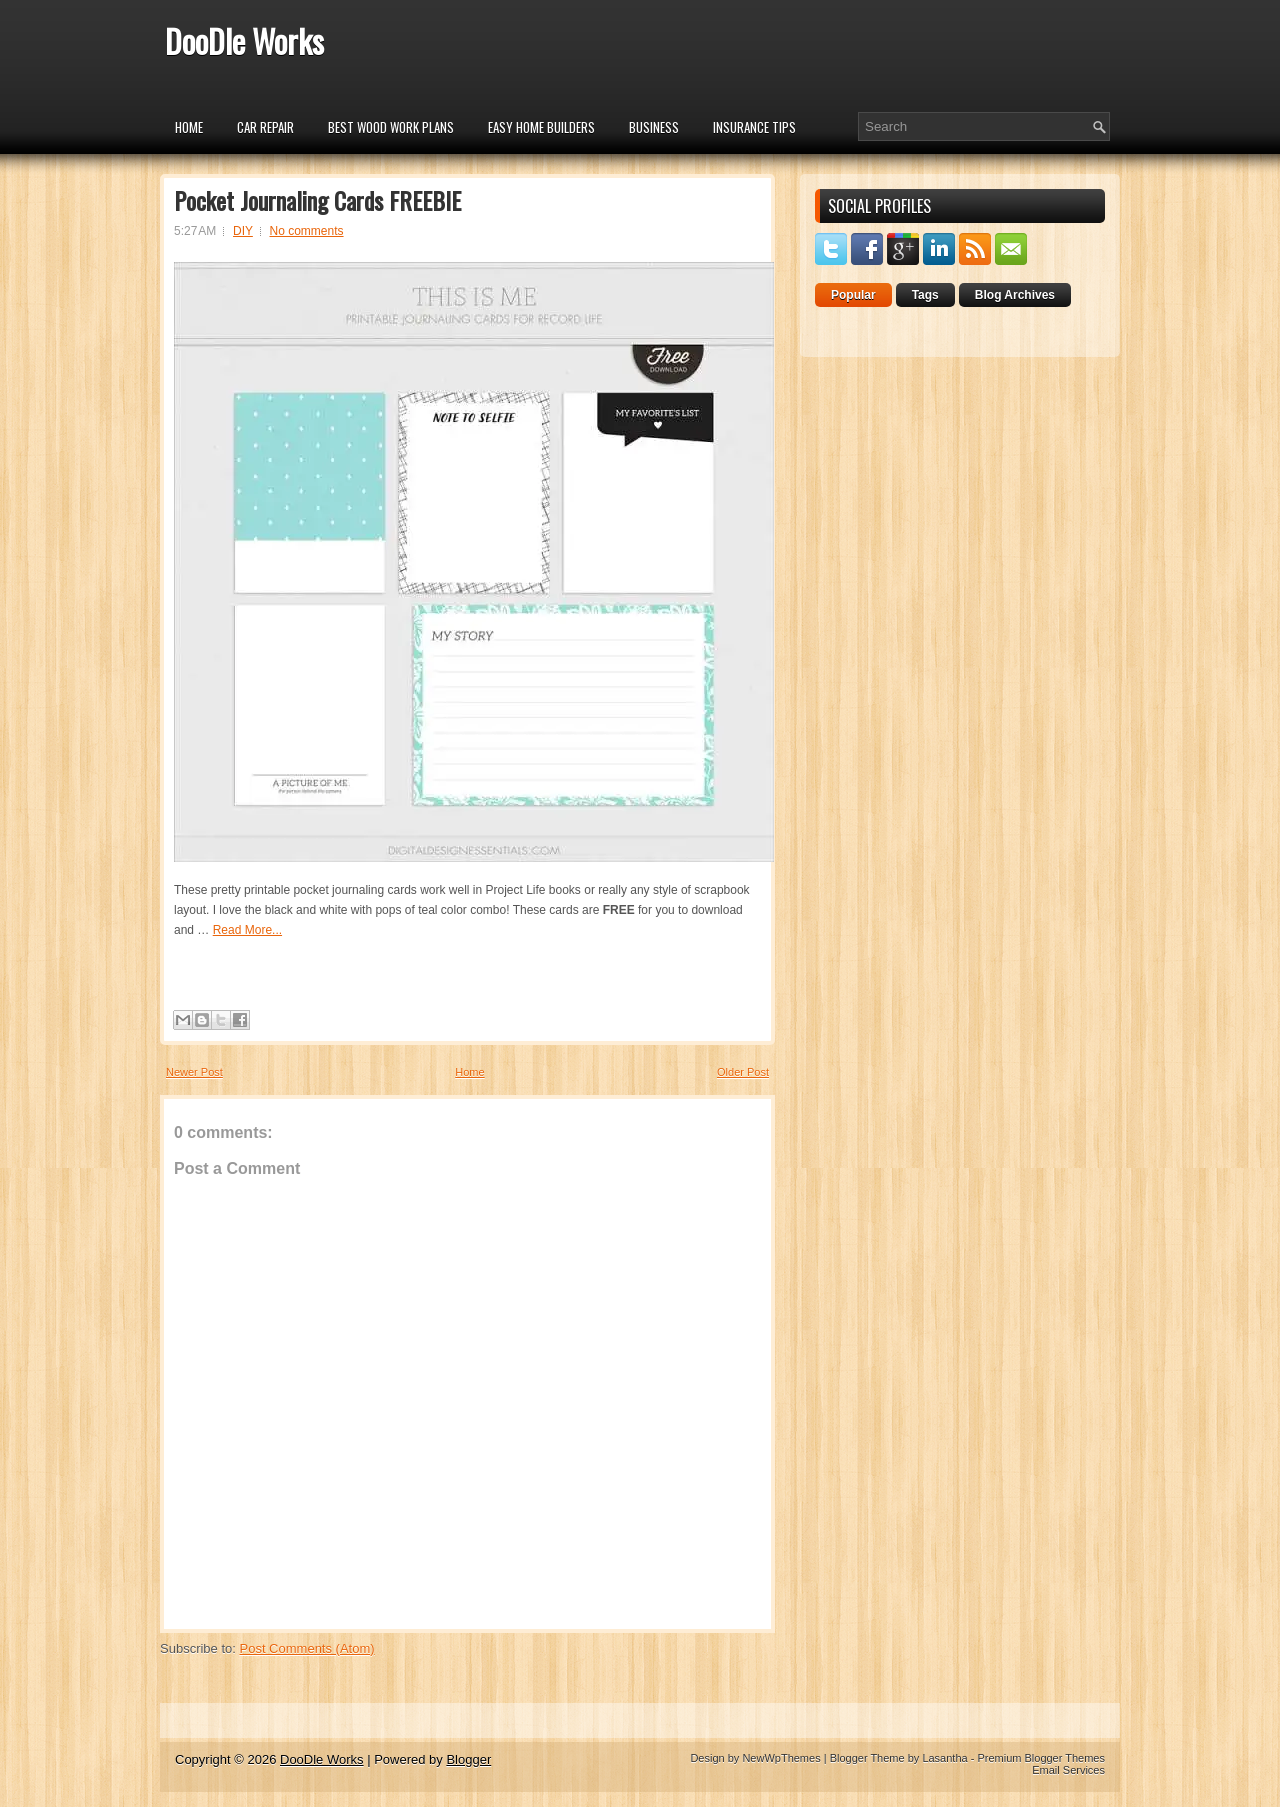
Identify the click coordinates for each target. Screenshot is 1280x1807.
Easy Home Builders (541, 127)
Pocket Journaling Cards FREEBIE (317, 200)
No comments (307, 231)
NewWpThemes (781, 1758)
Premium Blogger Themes (1041, 1758)
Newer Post (194, 1072)
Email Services (1068, 1770)
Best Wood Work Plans (391, 127)
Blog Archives (1015, 295)
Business (654, 127)
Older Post (743, 1072)
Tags (925, 295)
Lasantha (944, 1758)
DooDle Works (244, 40)
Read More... (247, 930)
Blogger (468, 1759)
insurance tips (754, 127)
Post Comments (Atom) (307, 1648)
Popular (853, 295)
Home (189, 127)
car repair (265, 127)
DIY (243, 231)
